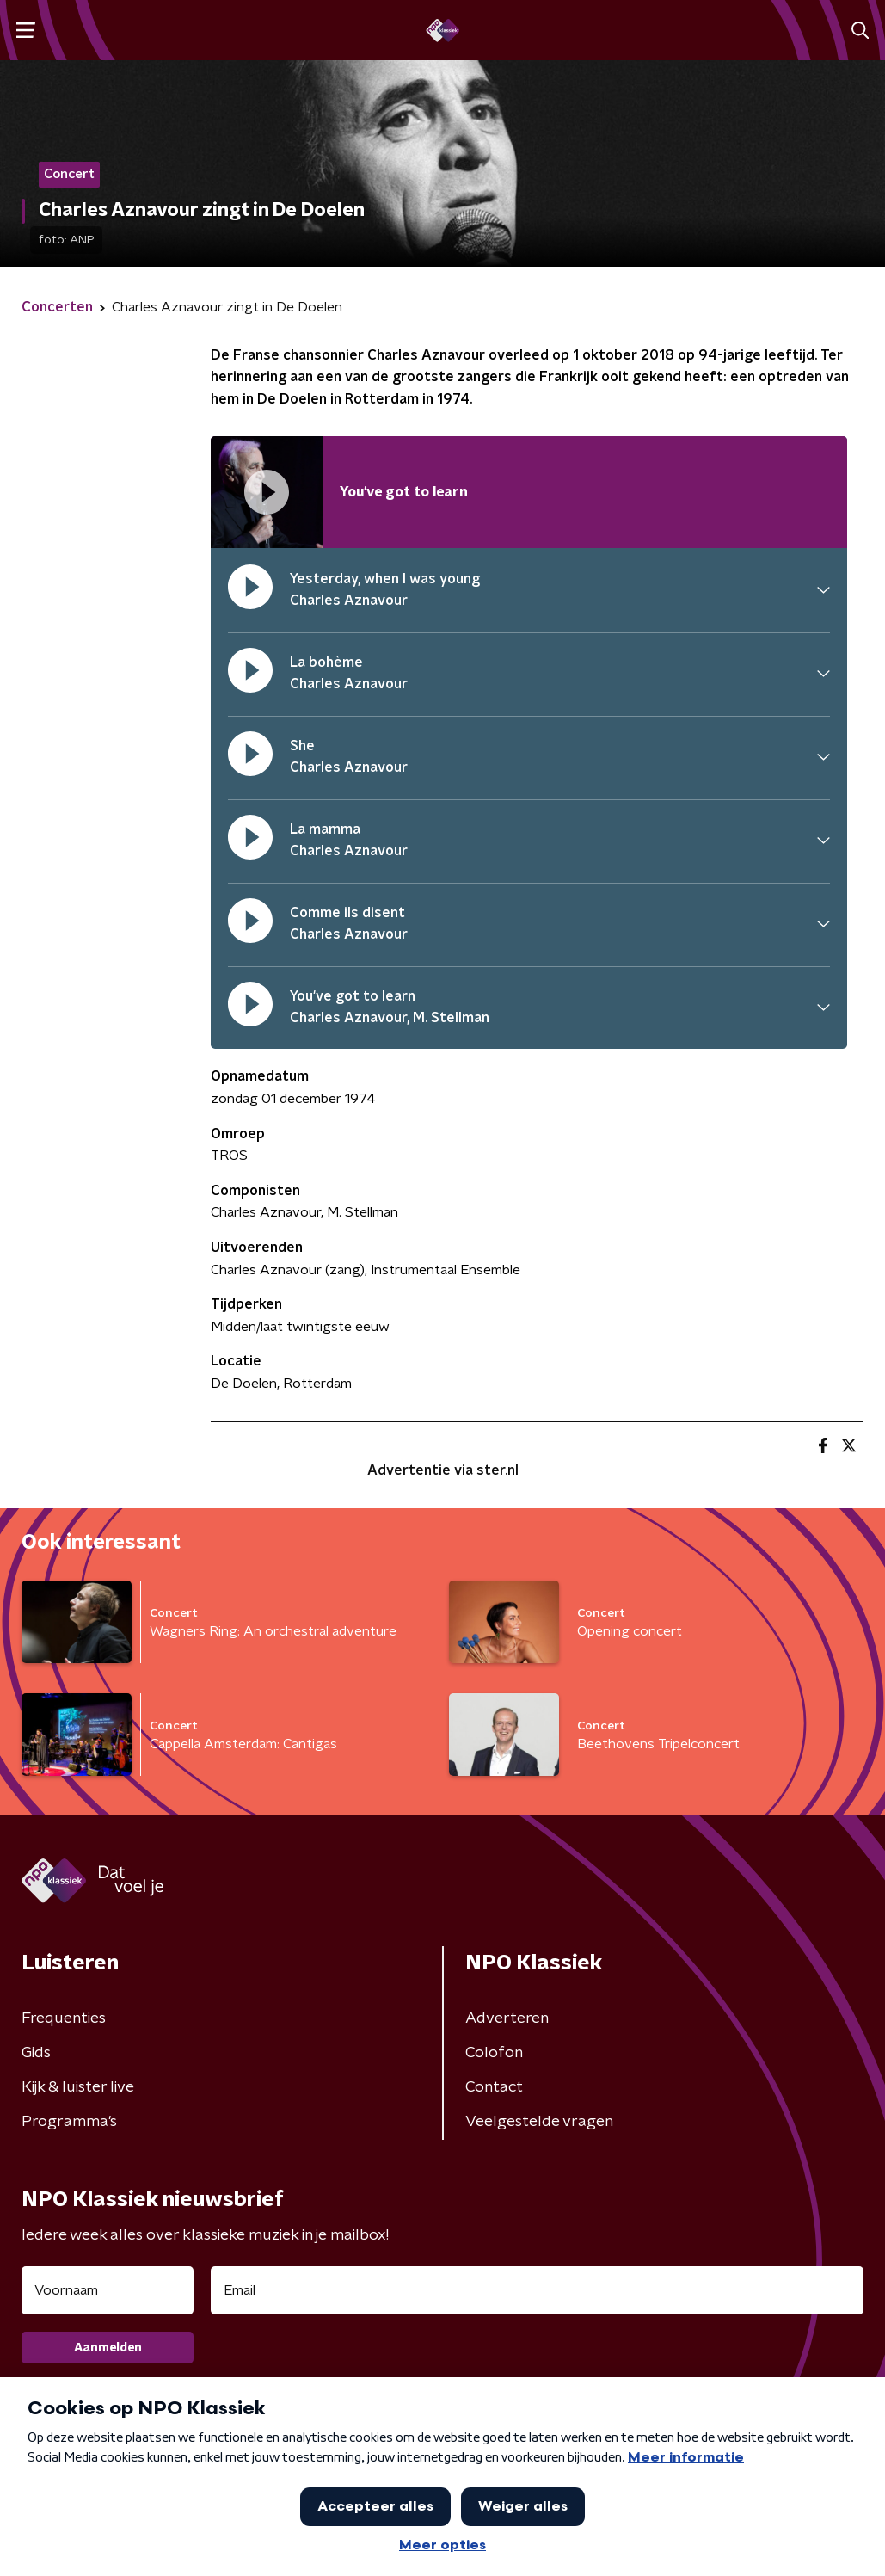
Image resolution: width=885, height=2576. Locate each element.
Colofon (494, 2053)
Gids (36, 2053)
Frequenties (64, 2018)
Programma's (69, 2121)
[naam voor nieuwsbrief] (108, 2290)
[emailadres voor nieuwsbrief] (537, 2290)
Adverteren (507, 2018)
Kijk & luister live (78, 2087)
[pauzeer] (250, 590)
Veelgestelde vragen (539, 2121)
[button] (25, 30)
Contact (494, 2087)
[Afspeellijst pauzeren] (266, 492)
